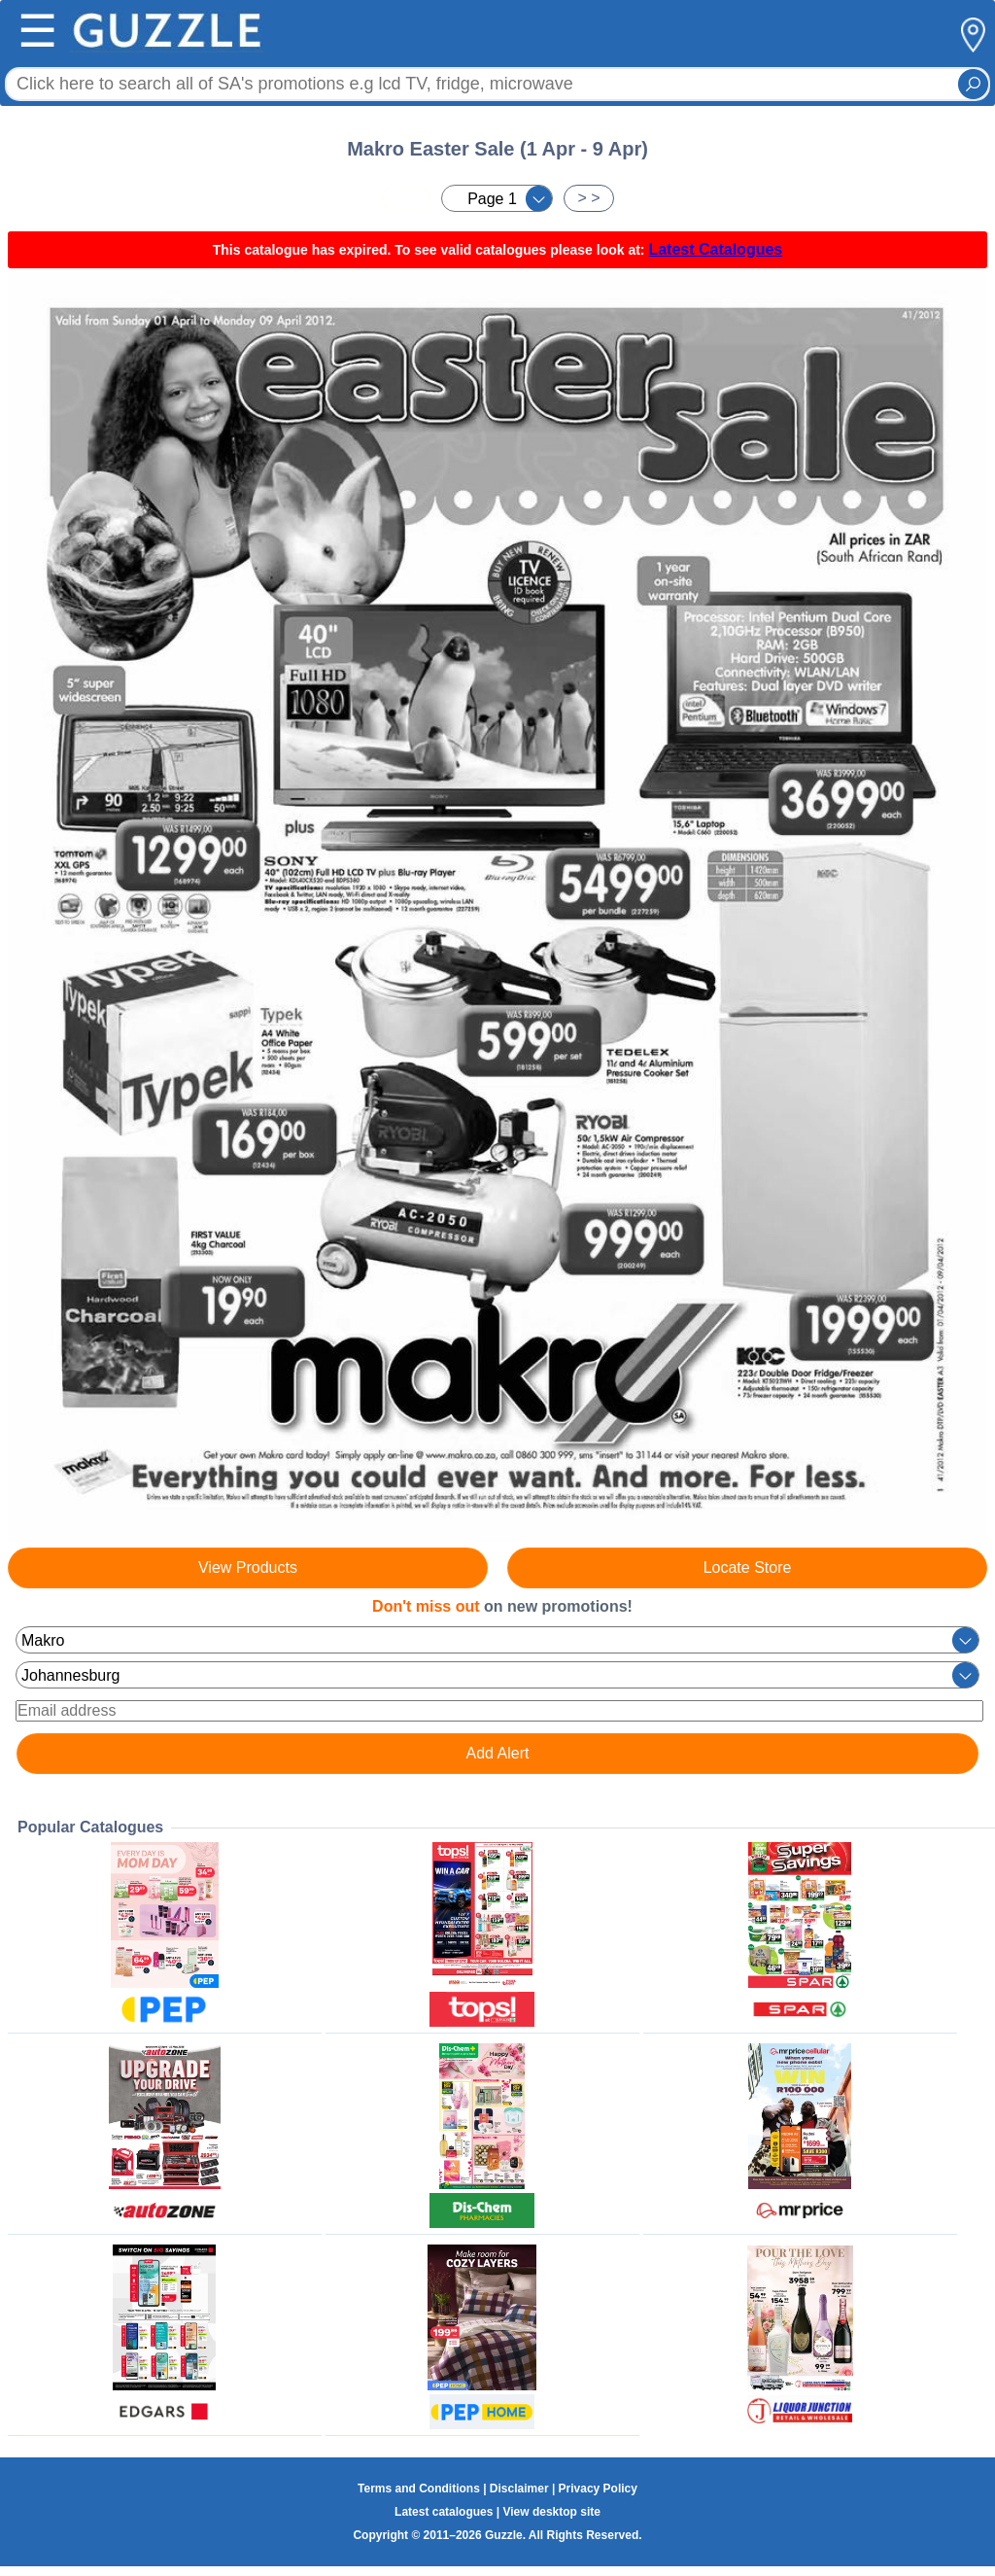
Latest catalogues (444, 2512)
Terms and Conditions (419, 2488)
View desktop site (551, 2512)
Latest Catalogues (715, 249)
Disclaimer (519, 2488)
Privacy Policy (598, 2488)
